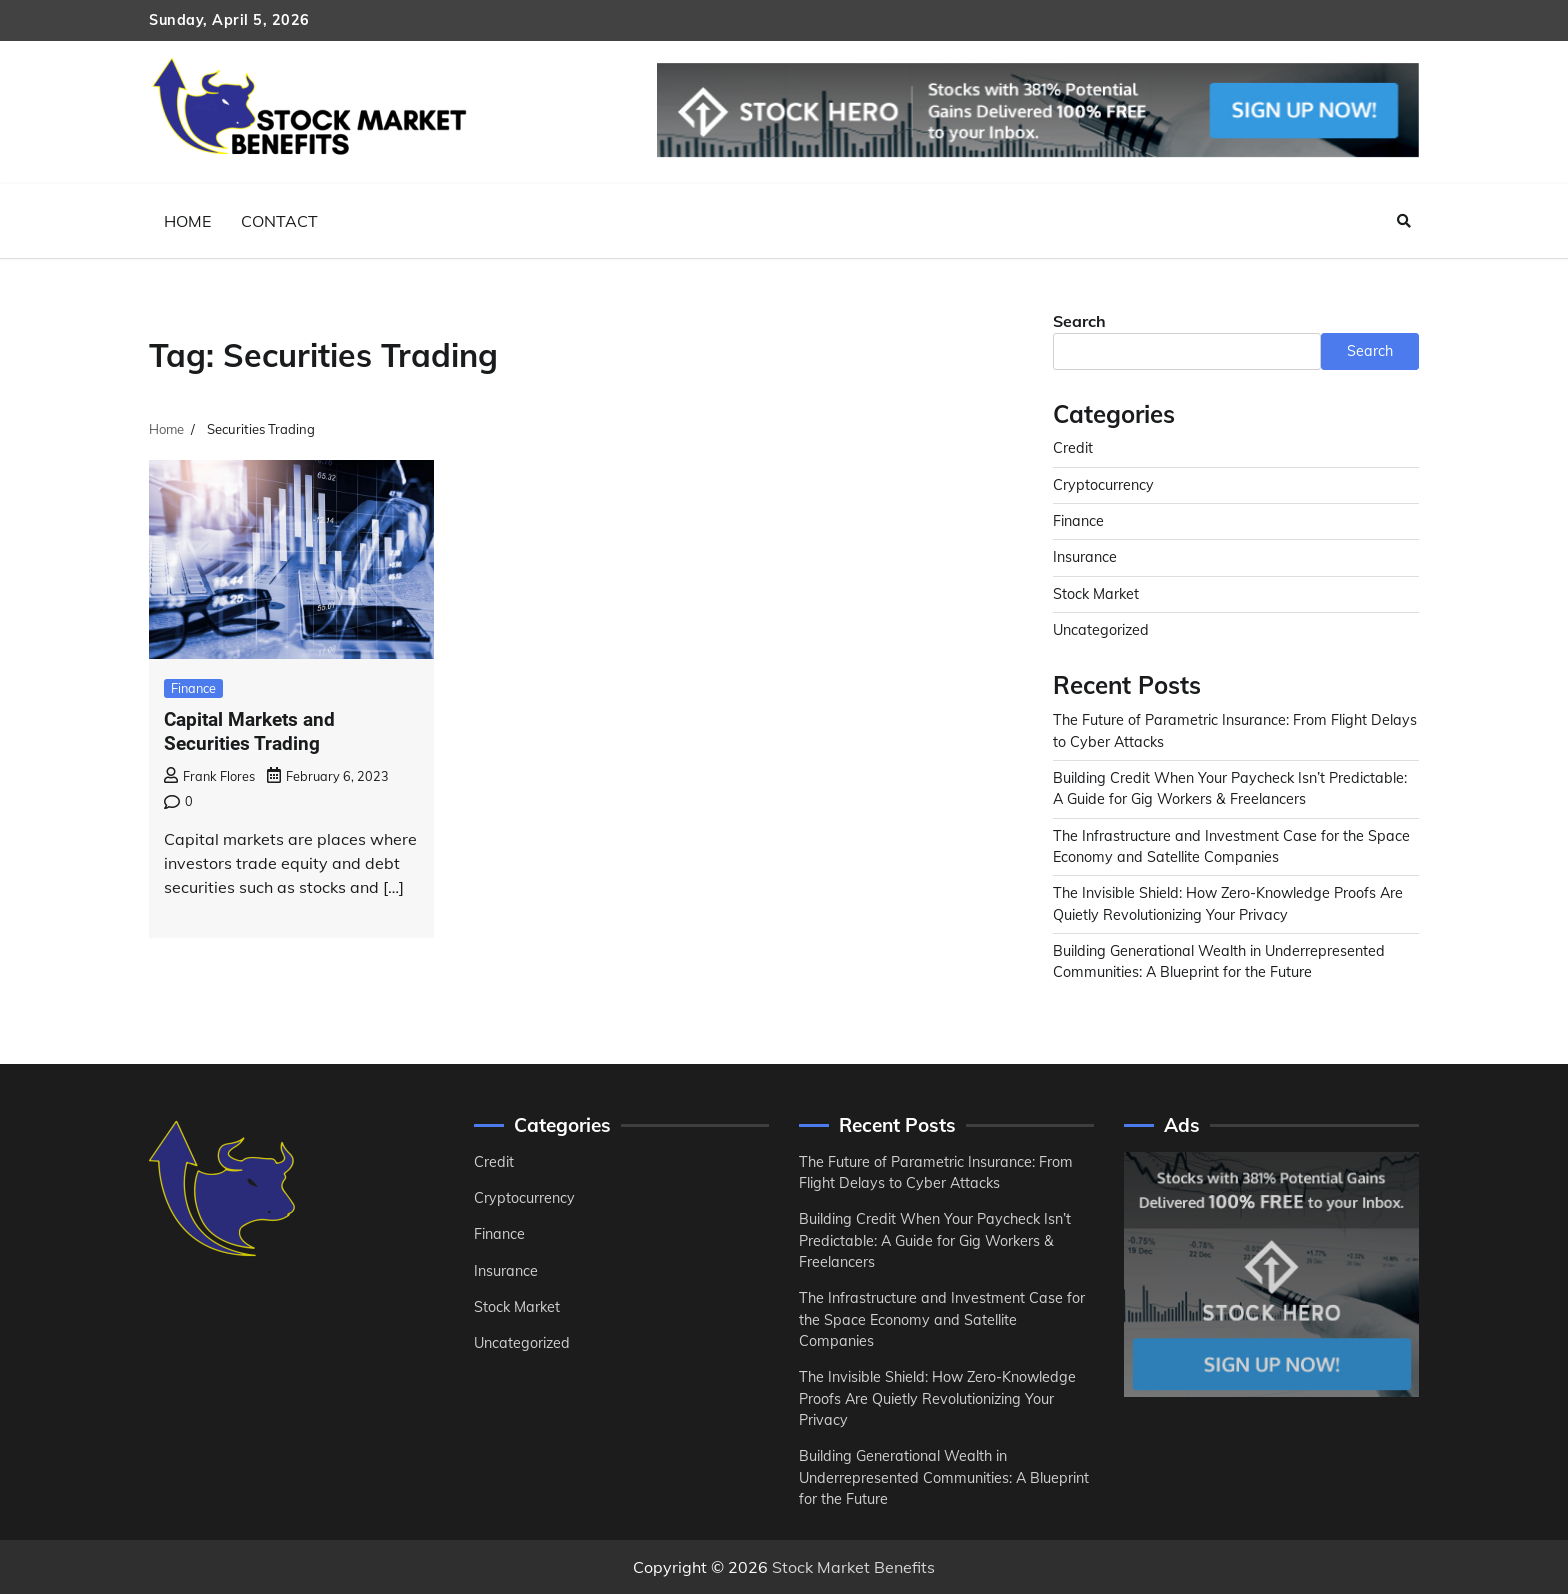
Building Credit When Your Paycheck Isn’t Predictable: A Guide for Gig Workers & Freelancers (935, 1240)
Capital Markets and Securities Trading (249, 732)
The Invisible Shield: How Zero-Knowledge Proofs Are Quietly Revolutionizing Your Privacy (937, 1398)
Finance (193, 688)
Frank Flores (209, 776)
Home (187, 221)
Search (1079, 321)
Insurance (1085, 557)
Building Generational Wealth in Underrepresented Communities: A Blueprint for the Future (944, 1477)
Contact (279, 221)
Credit (1073, 448)
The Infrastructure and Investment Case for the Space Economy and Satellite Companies (942, 1319)
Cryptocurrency (1103, 485)
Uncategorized (1101, 630)
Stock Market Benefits (853, 1567)
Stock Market (1096, 594)
